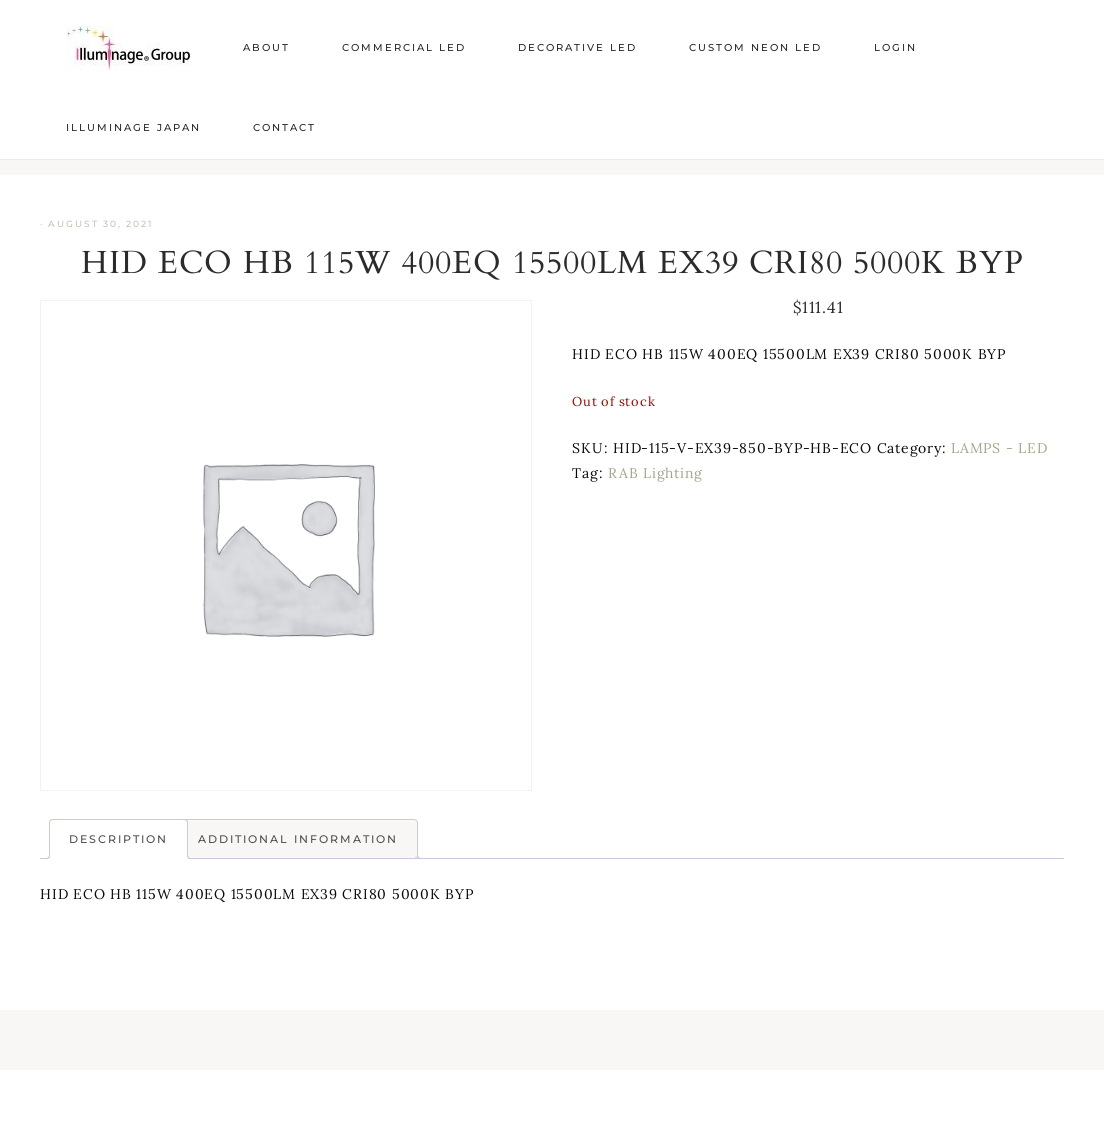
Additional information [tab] (298, 839)
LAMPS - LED (999, 448)
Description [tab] (118, 839)
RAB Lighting (655, 473)
